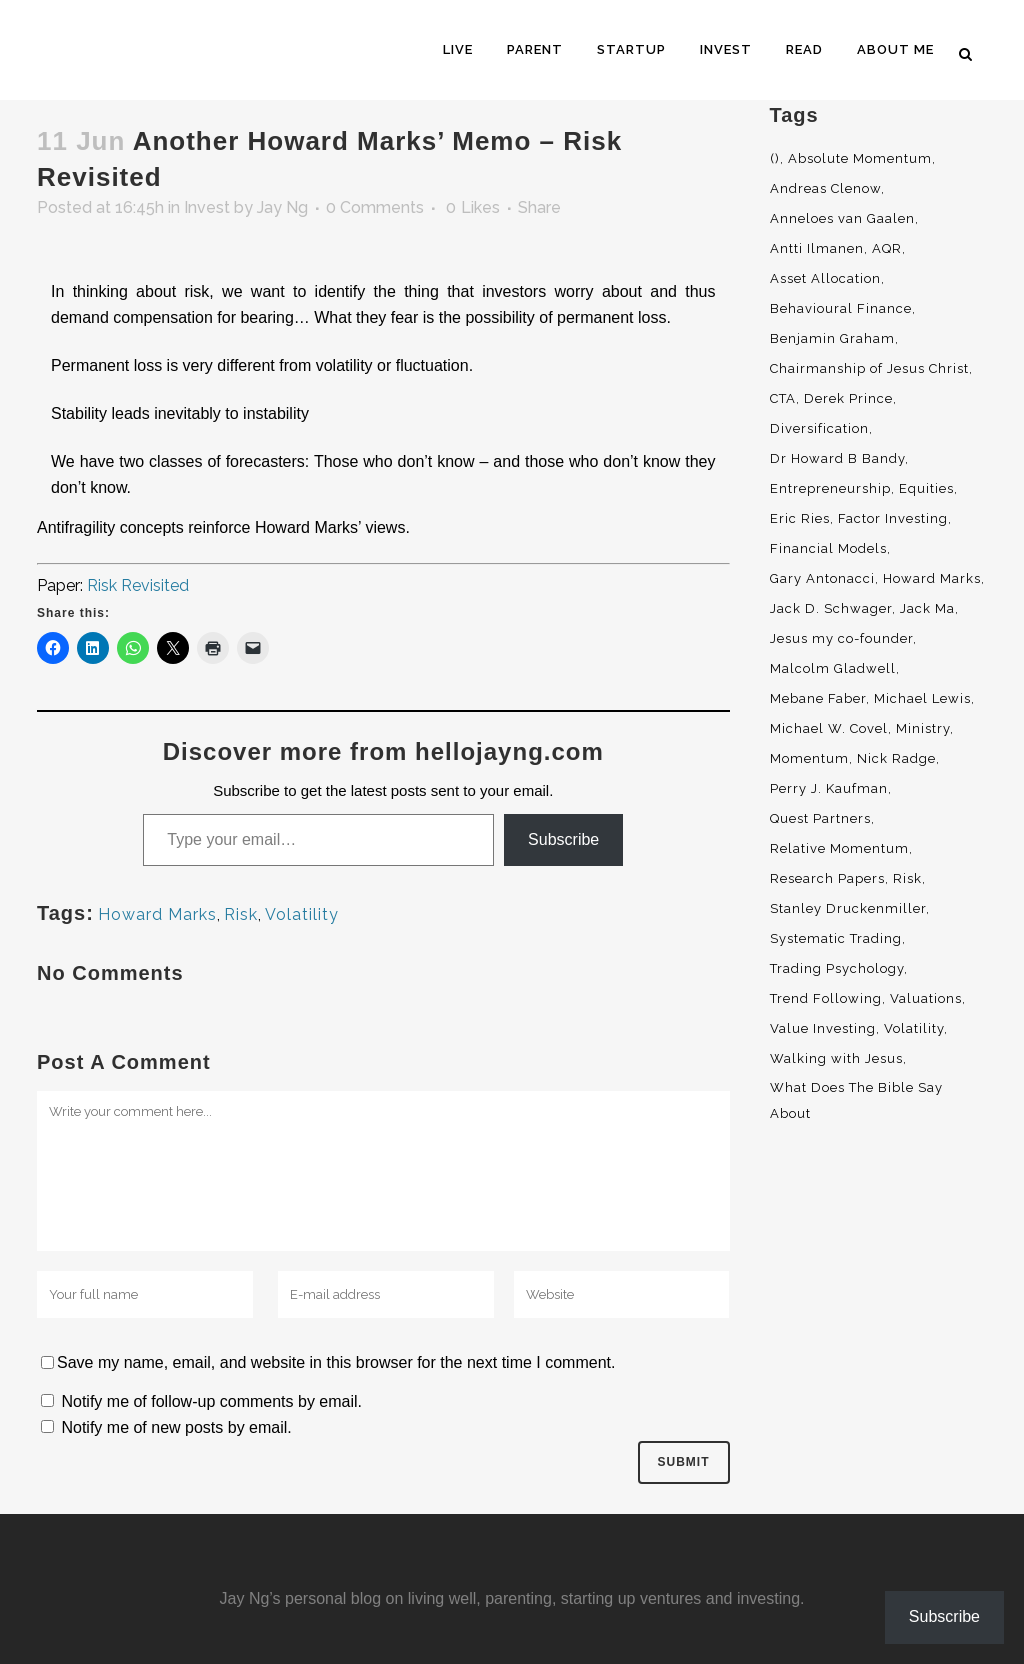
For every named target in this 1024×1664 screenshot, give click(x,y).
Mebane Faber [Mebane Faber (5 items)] (818, 698)
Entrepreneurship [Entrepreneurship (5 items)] (830, 488)
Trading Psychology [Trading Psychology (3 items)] (837, 968)
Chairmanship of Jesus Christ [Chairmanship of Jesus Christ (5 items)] (869, 368)
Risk (241, 914)
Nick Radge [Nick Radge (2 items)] (896, 758)
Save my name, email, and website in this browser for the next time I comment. (336, 1362)
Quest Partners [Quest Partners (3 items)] (820, 818)
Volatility (302, 914)
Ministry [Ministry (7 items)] (923, 728)
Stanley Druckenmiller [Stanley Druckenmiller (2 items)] (848, 908)
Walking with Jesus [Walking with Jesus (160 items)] (836, 1058)
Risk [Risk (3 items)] (907, 878)
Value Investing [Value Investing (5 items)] (823, 1028)
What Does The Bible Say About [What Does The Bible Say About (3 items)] (856, 1100)
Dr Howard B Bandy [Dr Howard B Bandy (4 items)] (837, 458)
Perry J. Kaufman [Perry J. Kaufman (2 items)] (829, 788)
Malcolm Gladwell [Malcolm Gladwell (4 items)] (833, 668)
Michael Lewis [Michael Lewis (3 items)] (922, 698)
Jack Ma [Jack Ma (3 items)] (927, 608)
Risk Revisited (138, 585)
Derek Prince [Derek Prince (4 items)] (848, 398)
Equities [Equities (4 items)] (926, 488)
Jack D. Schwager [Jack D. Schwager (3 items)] (831, 608)
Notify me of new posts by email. (176, 1427)
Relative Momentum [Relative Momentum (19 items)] (839, 848)
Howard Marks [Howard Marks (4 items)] (932, 578)
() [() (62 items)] (775, 158)
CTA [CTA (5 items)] (783, 398)
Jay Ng (282, 207)
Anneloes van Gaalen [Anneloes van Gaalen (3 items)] (842, 218)
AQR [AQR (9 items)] (887, 248)
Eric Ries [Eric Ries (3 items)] (800, 518)
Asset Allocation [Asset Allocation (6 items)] (825, 278)
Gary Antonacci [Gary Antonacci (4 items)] (822, 578)
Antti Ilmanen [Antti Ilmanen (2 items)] (817, 248)
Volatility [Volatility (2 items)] (914, 1028)
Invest (207, 207)
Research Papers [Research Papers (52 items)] (827, 878)
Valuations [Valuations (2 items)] (926, 998)
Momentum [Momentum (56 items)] (809, 758)
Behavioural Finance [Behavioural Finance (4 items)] (841, 308)
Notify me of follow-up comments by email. (211, 1401)
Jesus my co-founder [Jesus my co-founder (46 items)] (841, 638)
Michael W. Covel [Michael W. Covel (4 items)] (829, 728)
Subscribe (563, 839)
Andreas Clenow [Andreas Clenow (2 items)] (825, 188)
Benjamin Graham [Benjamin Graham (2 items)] (832, 338)
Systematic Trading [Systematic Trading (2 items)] (836, 938)
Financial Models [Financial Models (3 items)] (828, 548)
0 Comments (375, 207)
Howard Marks (157, 914)
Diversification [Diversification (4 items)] (819, 428)
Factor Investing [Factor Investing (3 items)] (893, 518)
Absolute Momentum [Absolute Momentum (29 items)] (860, 158)
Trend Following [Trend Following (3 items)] (826, 998)
